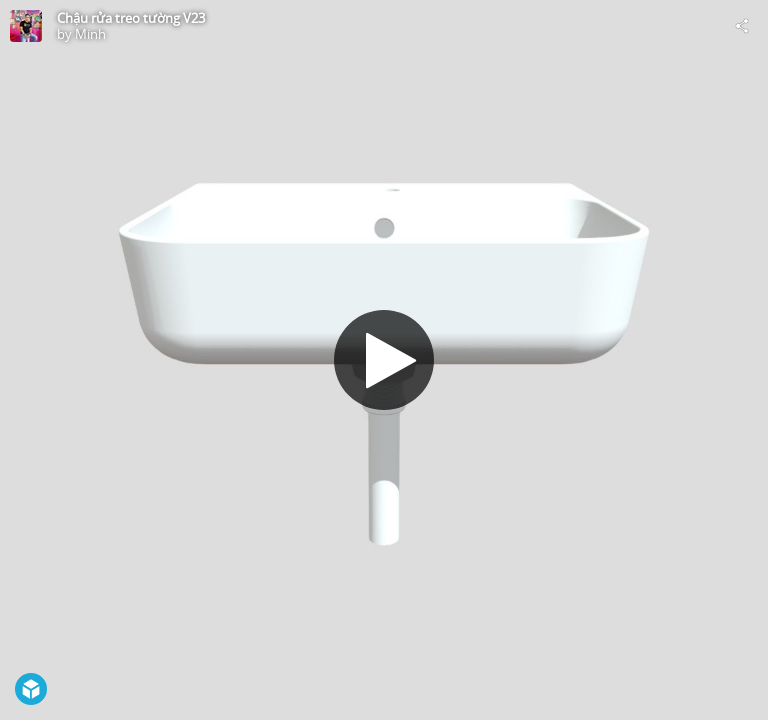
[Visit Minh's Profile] (26, 26)
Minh (90, 34)
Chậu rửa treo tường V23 (131, 18)
